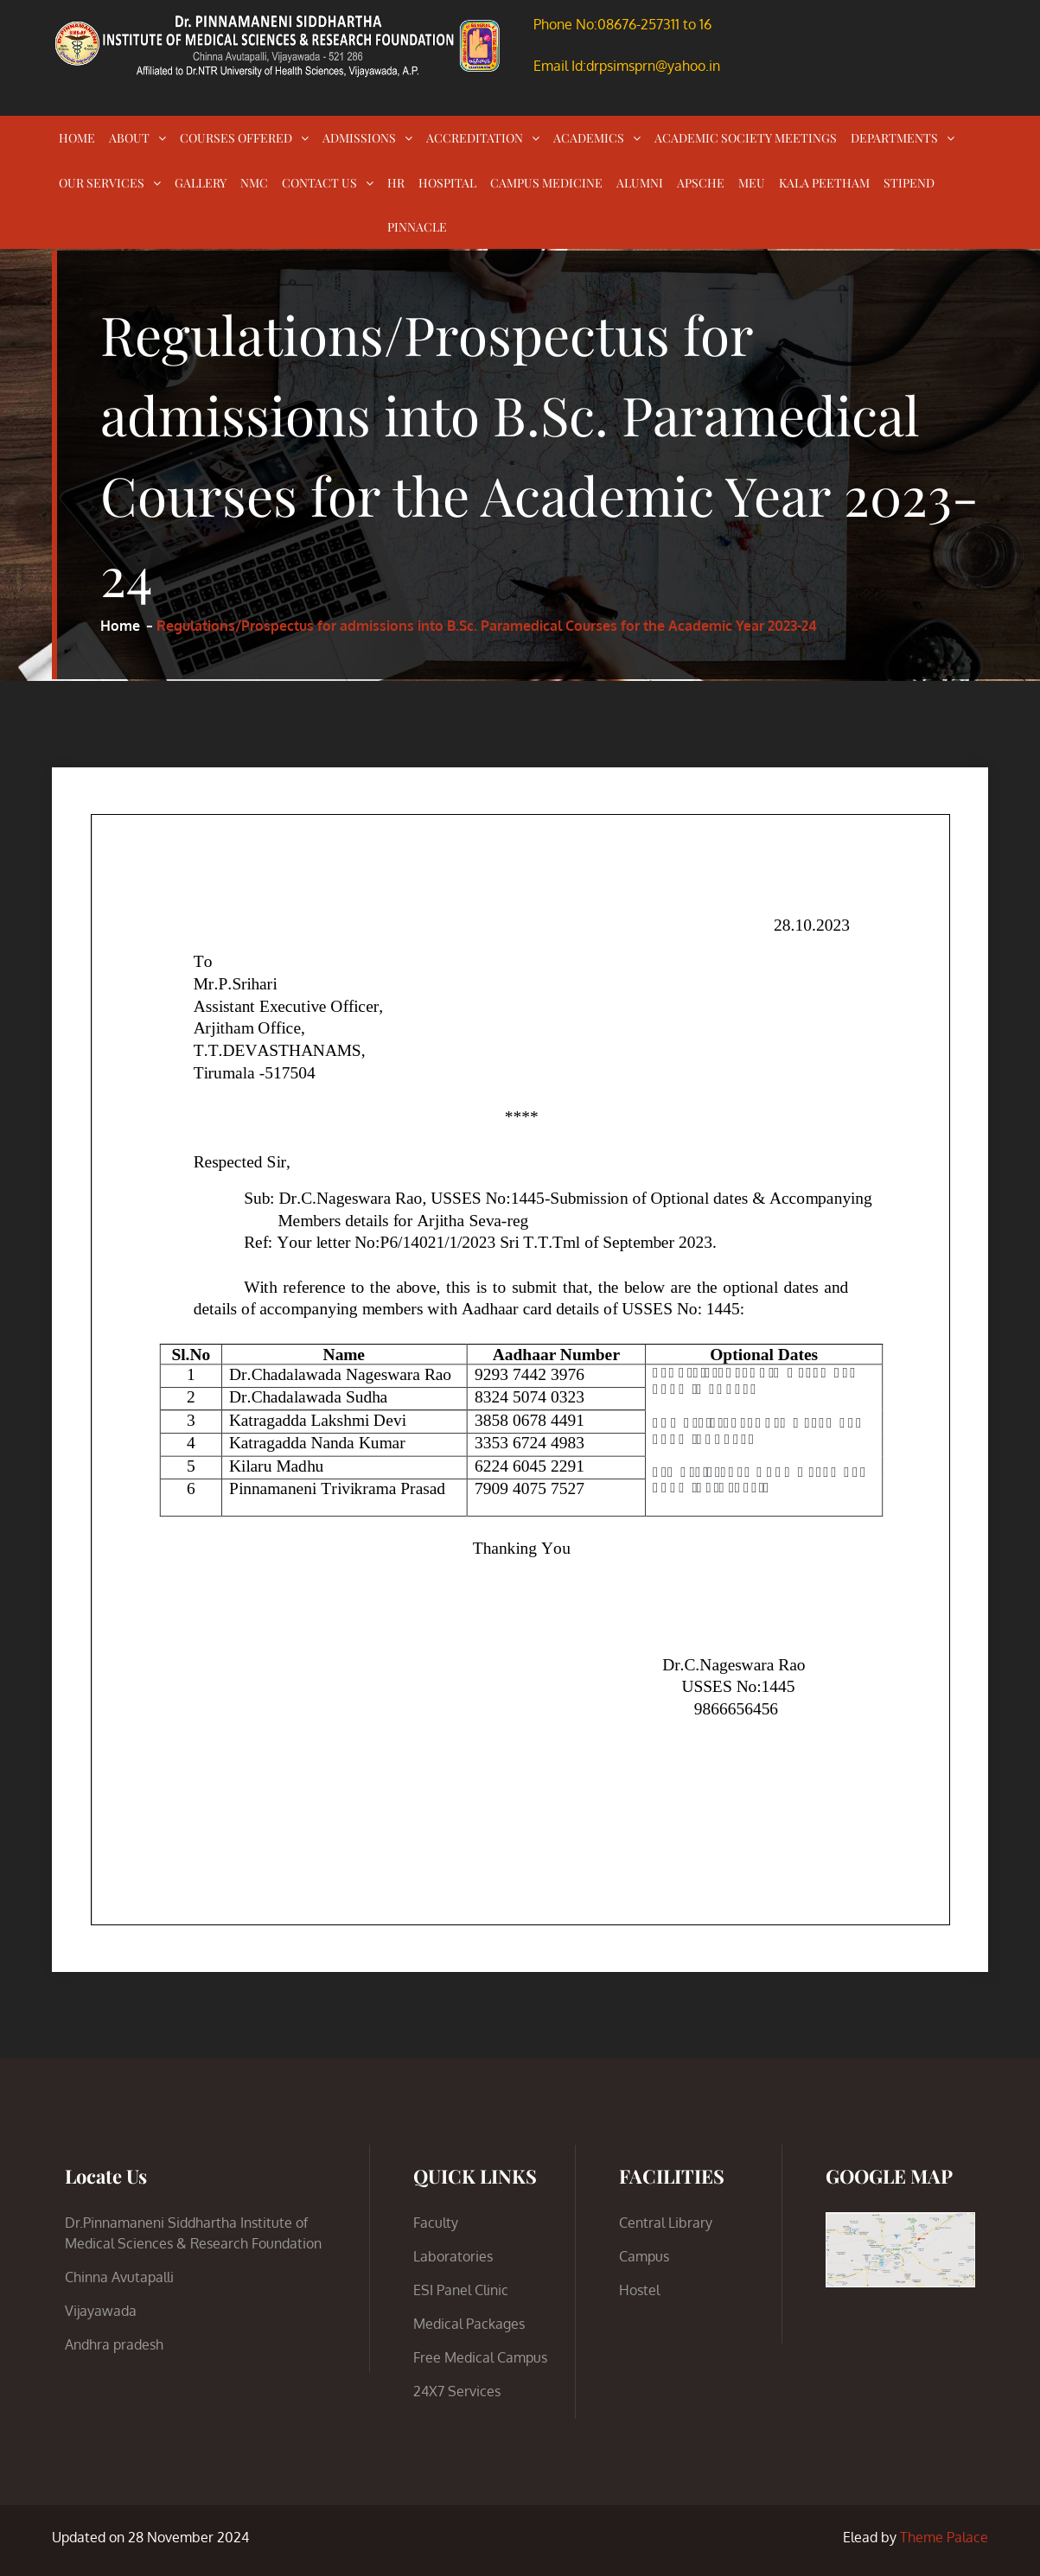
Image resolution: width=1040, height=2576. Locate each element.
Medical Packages (469, 2323)
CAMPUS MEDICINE (546, 183)
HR (396, 183)
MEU (751, 183)
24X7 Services (457, 2391)
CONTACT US (319, 183)
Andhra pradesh (114, 2344)
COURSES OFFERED (236, 138)
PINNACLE (417, 227)
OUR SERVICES (101, 183)
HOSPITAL (447, 183)
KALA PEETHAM (824, 183)
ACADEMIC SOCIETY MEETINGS (745, 138)
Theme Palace (944, 2537)
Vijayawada (101, 2310)
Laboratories (453, 2256)
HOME (77, 138)
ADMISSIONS (359, 138)
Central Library (665, 2222)
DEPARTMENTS (894, 138)
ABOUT (129, 138)
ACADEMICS (588, 138)
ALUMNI (639, 183)
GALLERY (201, 183)
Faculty (435, 2222)
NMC (254, 183)
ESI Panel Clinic (460, 2290)
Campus (644, 2256)
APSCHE (700, 183)
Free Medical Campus (480, 2357)
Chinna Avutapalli (119, 2277)
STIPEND (909, 183)
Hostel (639, 2290)
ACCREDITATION (474, 138)
